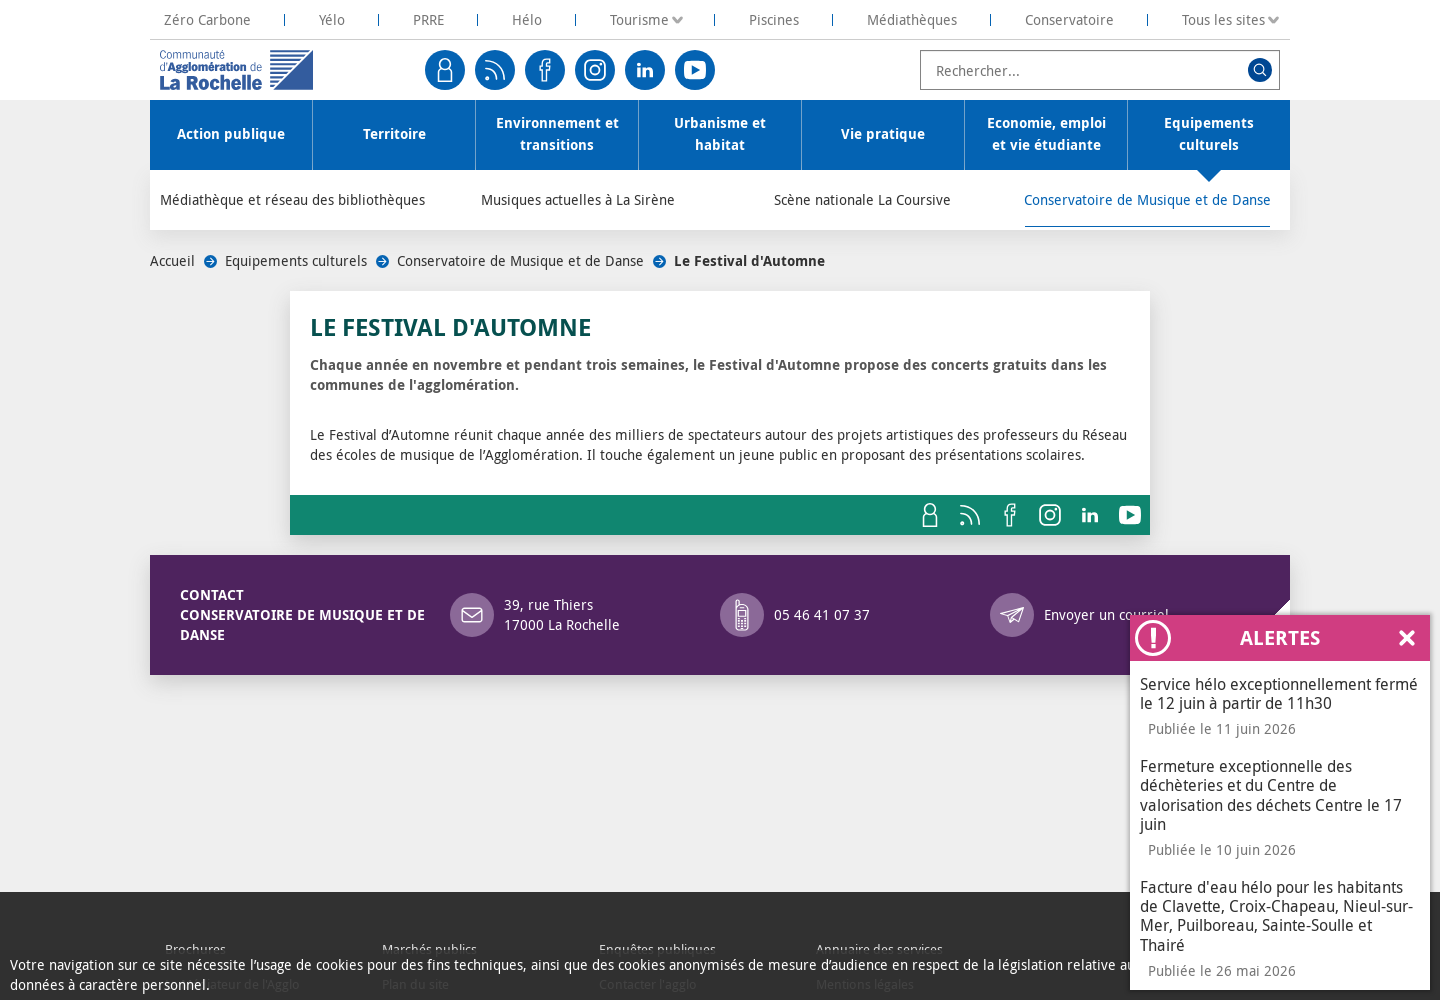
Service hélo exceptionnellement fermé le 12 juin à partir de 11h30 (1279, 693)
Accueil (172, 260)
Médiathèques (912, 19)
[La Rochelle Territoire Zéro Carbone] (207, 19)
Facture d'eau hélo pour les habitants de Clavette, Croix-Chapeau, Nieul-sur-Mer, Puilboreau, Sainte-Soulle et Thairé (1276, 916)
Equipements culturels (296, 260)
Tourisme (639, 19)
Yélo (332, 19)
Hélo (527, 19)
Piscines (774, 19)
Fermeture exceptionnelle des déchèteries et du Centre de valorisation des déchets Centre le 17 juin (1271, 795)
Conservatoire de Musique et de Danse (520, 260)
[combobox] (1100, 70)
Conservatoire (1069, 19)
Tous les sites (1223, 19)
